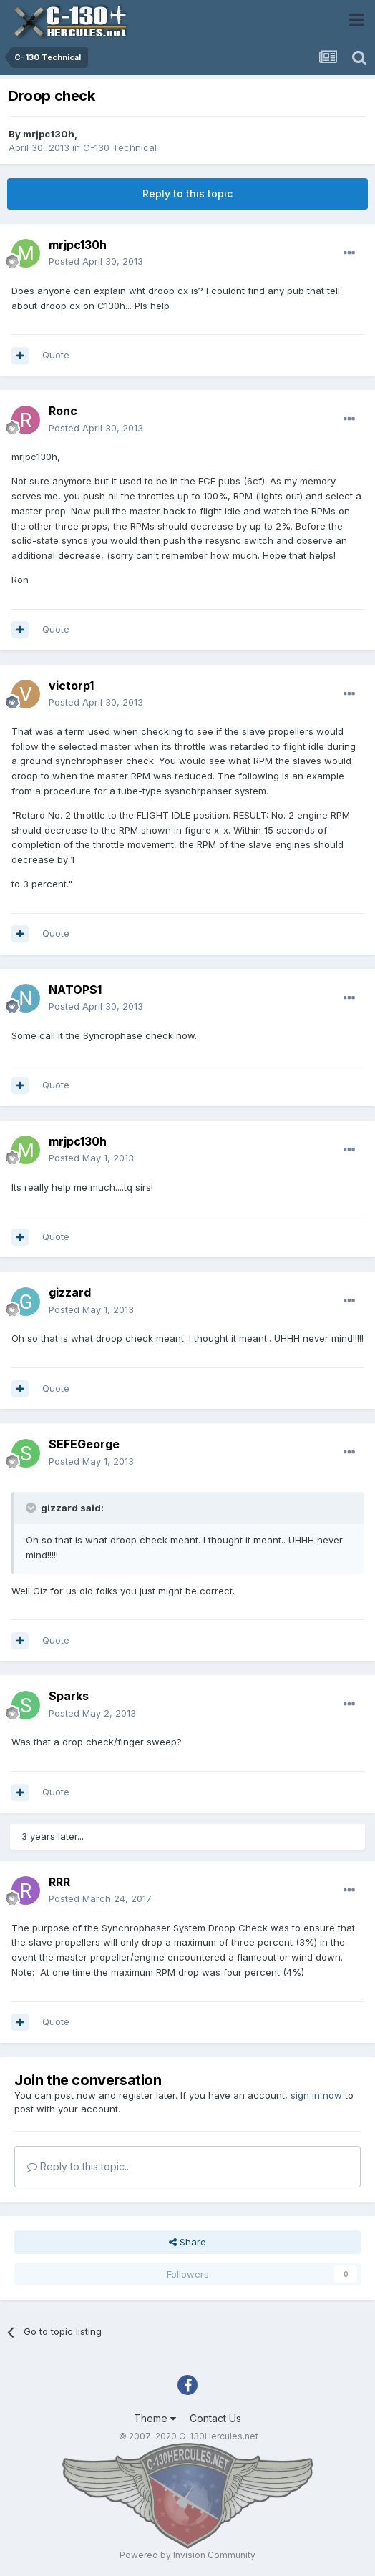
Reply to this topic (187, 193)
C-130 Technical (120, 147)
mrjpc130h (48, 134)
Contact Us (215, 2418)
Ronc (63, 411)
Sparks (69, 1696)
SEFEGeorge (84, 1444)
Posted (96, 261)
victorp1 (71, 685)
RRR (59, 1882)
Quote (55, 355)
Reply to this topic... (79, 2166)
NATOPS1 (75, 989)
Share (187, 2242)
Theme (155, 2418)
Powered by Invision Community (187, 2555)
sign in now (316, 2095)
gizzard (70, 1292)
